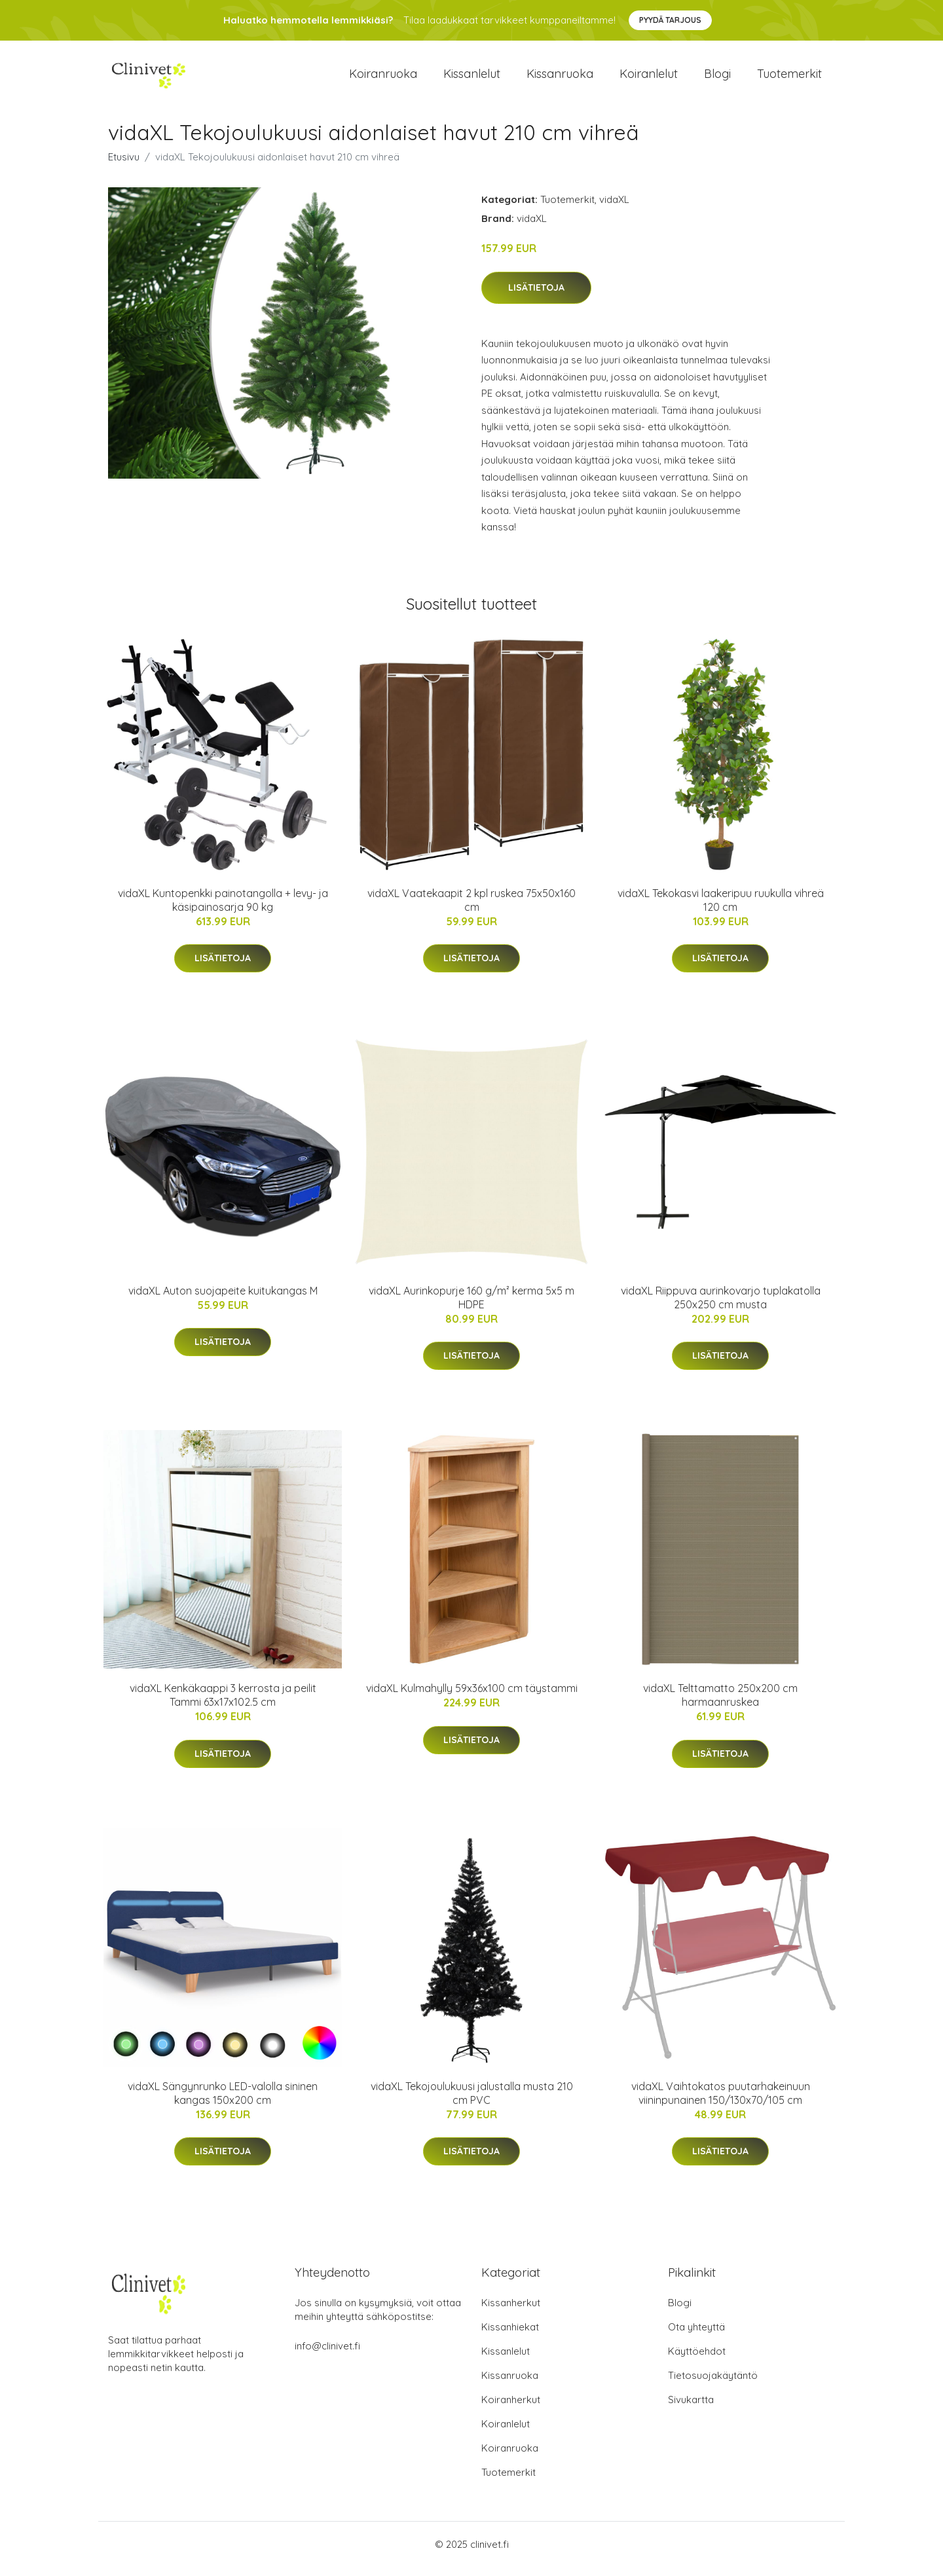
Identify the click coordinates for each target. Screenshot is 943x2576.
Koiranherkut (510, 2408)
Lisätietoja (536, 297)
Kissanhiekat (510, 2336)
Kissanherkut (510, 2312)
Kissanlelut (471, 78)
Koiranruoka (383, 78)
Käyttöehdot (697, 2360)
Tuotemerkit (789, 78)
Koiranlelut (648, 78)
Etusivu (123, 166)
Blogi (717, 78)
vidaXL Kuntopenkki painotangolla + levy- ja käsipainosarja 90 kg (223, 909)
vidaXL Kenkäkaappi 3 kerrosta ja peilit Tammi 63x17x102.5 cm (223, 1704)
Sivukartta (691, 2408)
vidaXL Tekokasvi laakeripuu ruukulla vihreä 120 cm (721, 909)
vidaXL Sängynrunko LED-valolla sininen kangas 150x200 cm (223, 2102)
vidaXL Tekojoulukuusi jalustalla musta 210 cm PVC (472, 2102)
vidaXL (614, 208)
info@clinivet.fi (327, 2355)
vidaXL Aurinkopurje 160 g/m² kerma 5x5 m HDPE (471, 1306)
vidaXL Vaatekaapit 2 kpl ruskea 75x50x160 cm (471, 909)
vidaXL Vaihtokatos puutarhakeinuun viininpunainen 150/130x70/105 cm (720, 2102)
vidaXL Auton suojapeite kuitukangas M (223, 1299)
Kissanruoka (560, 78)
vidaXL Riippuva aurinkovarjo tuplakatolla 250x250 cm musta (721, 1306)
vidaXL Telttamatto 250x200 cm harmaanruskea (720, 1704)
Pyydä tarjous (670, 20)
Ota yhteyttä (696, 2336)
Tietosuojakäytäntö (713, 2384)
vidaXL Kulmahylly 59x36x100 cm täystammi (472, 1697)
